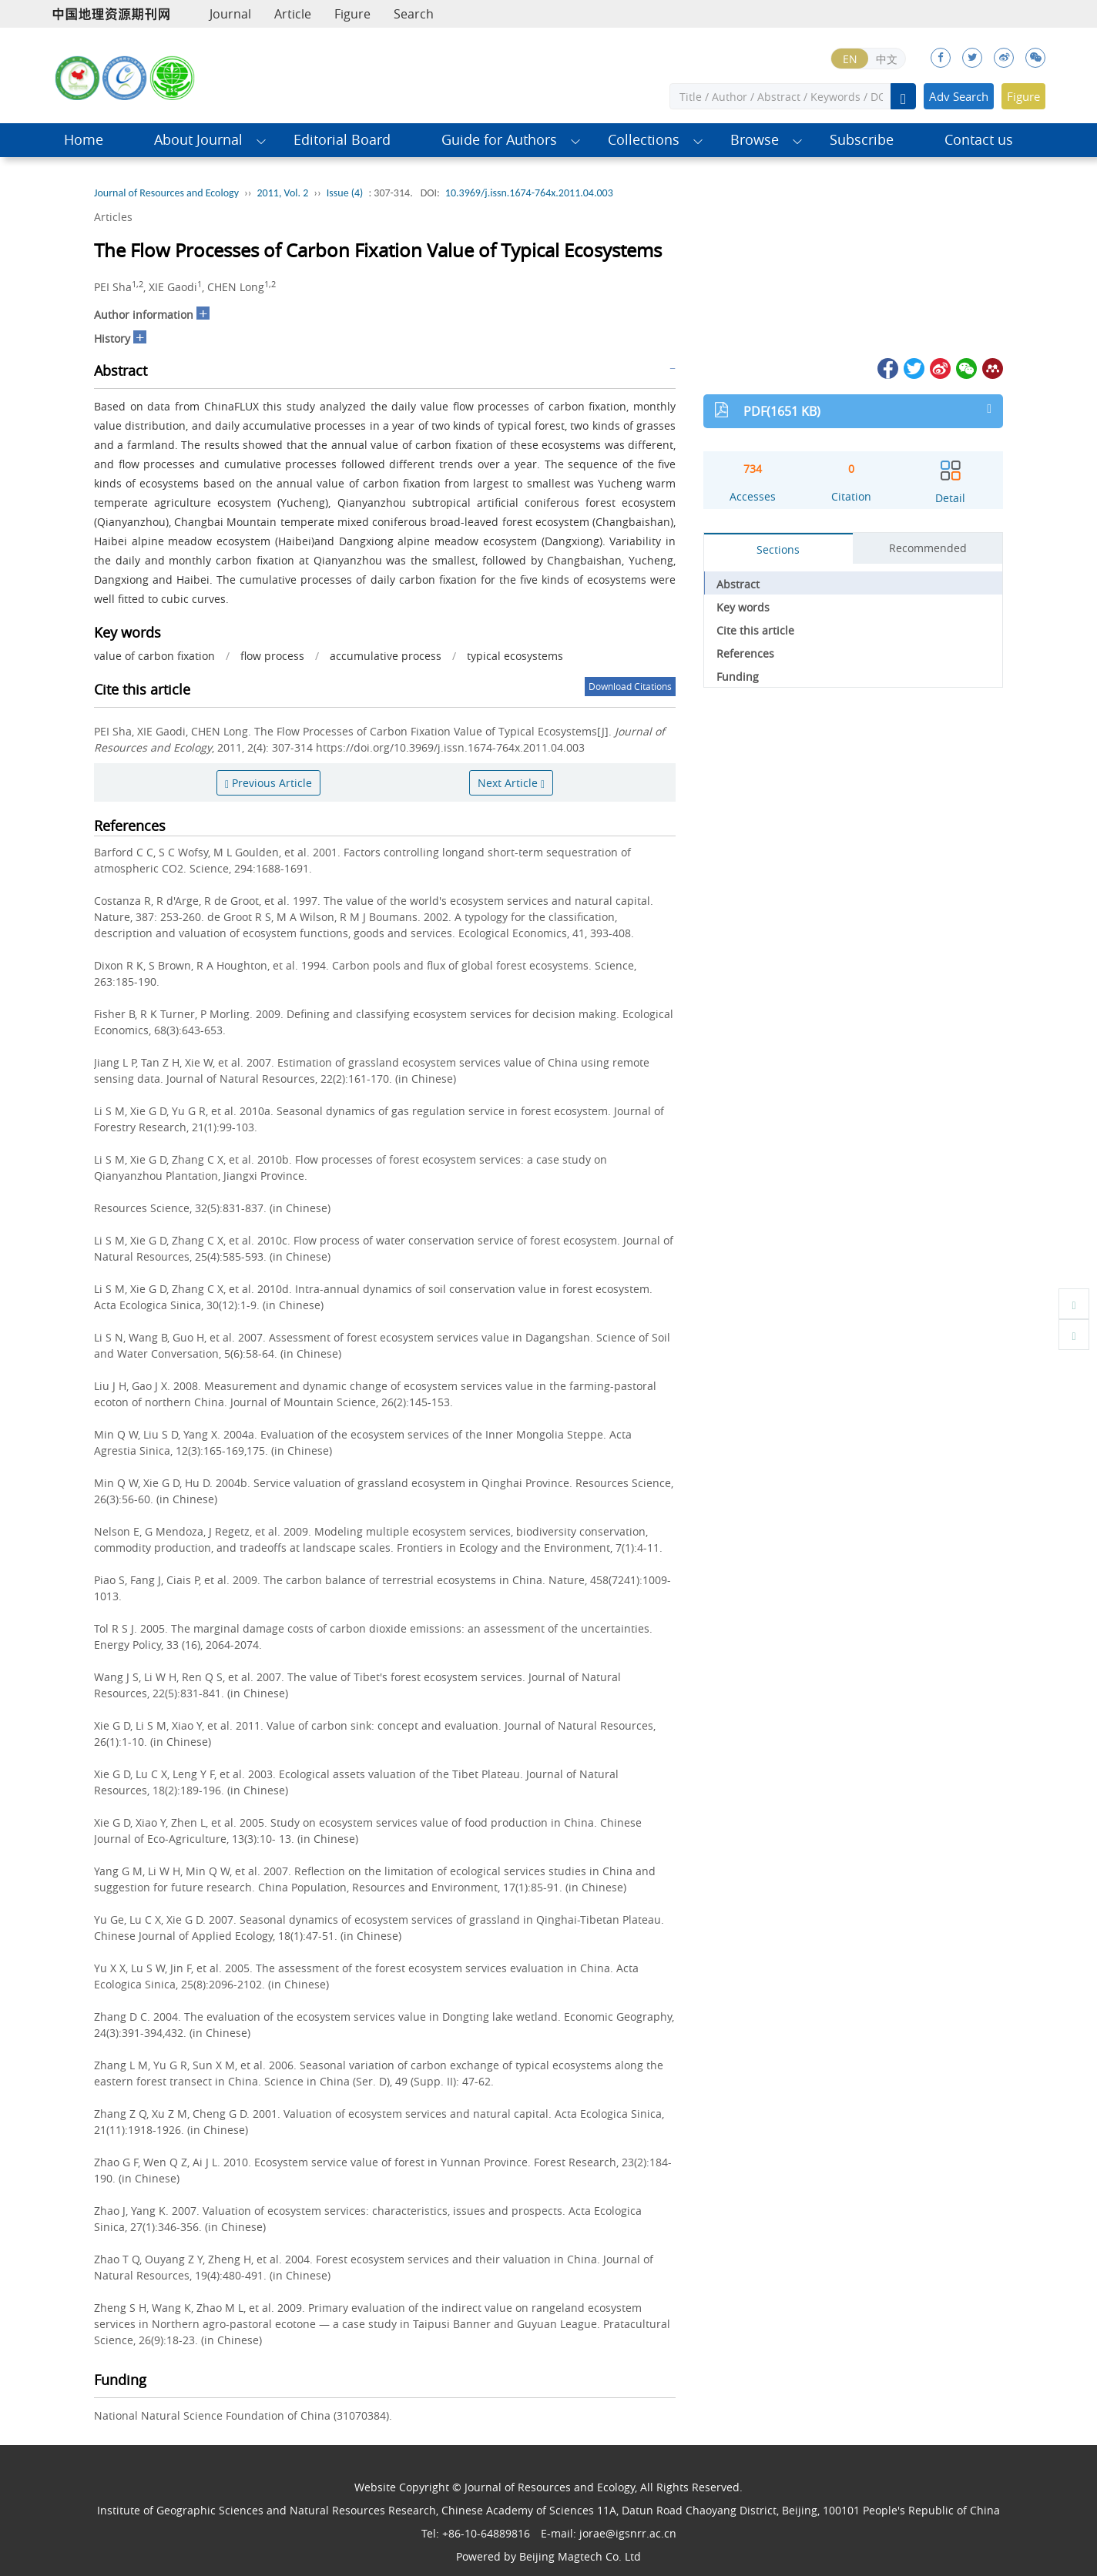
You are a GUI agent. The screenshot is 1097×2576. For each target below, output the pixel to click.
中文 (886, 59)
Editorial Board (342, 140)
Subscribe (862, 140)
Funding (737, 676)
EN (850, 59)
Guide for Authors (499, 140)
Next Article (511, 782)
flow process (272, 655)
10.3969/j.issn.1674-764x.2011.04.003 (529, 192)
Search (414, 13)
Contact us (978, 140)
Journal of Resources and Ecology (166, 192)
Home (83, 140)
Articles (113, 216)
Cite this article (755, 630)
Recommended (928, 548)
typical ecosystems (515, 655)
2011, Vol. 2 (283, 192)
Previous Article (268, 782)
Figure (352, 13)
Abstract (738, 584)
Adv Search (958, 96)
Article (292, 13)
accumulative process (385, 655)
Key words (743, 607)
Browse (754, 140)
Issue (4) (345, 192)
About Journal (198, 140)
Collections (643, 140)
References (745, 653)
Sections (778, 549)
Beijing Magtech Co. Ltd (580, 2556)
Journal (230, 13)
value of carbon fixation (154, 655)
